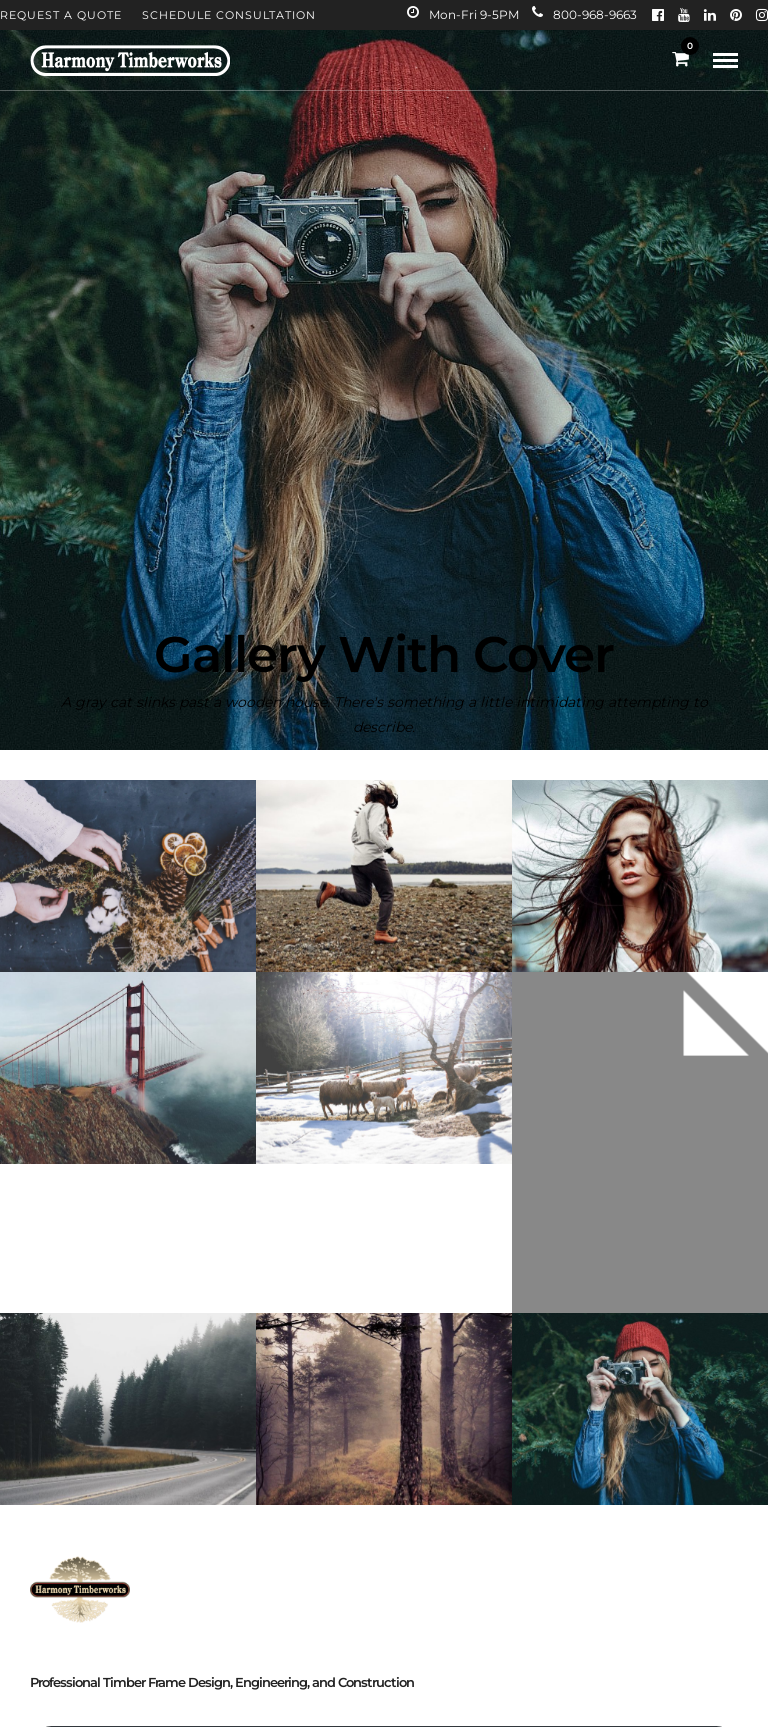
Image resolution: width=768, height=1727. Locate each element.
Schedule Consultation (229, 15)
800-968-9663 (584, 14)
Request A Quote (61, 15)
